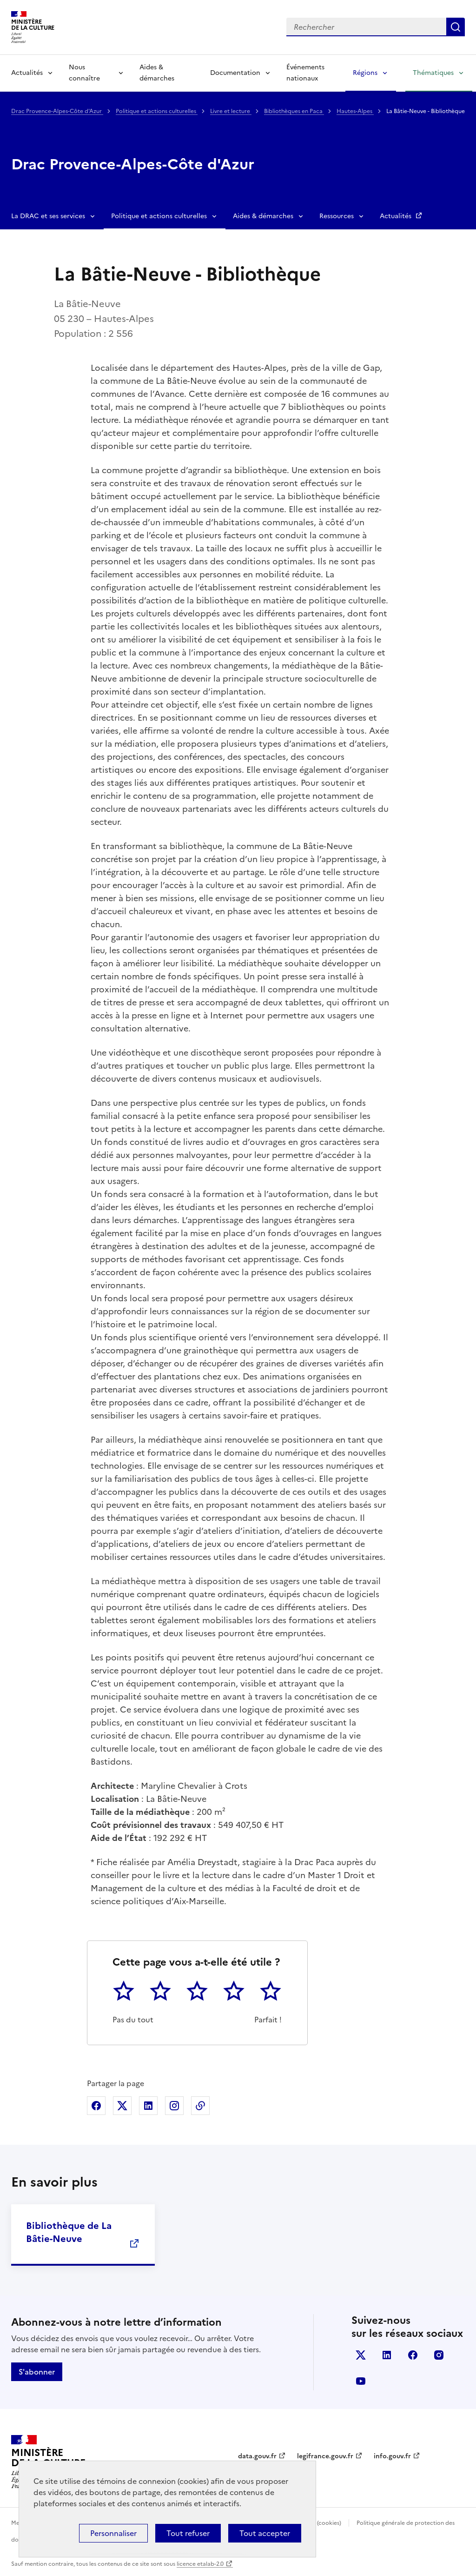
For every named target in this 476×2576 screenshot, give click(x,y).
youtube (360, 2381)
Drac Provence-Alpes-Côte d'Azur (57, 111)
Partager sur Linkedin (148, 2105)
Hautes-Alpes (355, 111)
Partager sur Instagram (174, 2105)
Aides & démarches (156, 72)
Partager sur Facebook (96, 2105)
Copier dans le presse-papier (200, 2105)
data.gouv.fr (257, 2456)
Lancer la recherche (455, 27)
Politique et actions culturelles (157, 111)
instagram (439, 2355)
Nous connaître (84, 72)
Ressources (336, 216)
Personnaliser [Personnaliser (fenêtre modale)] (113, 2533)
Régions (365, 73)
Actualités (27, 73)
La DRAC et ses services (48, 216)
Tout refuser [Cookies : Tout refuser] (188, 2533)
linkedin (386, 2355)
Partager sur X (122, 2105)
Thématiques (433, 73)
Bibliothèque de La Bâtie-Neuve (69, 2232)
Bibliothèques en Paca (294, 111)
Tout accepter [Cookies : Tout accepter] (264, 2533)
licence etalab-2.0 (200, 2564)
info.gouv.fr (392, 2456)
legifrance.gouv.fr (325, 2456)
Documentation (235, 73)
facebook (412, 2355)
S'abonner (37, 2371)
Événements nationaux (305, 72)
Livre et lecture (230, 111)
